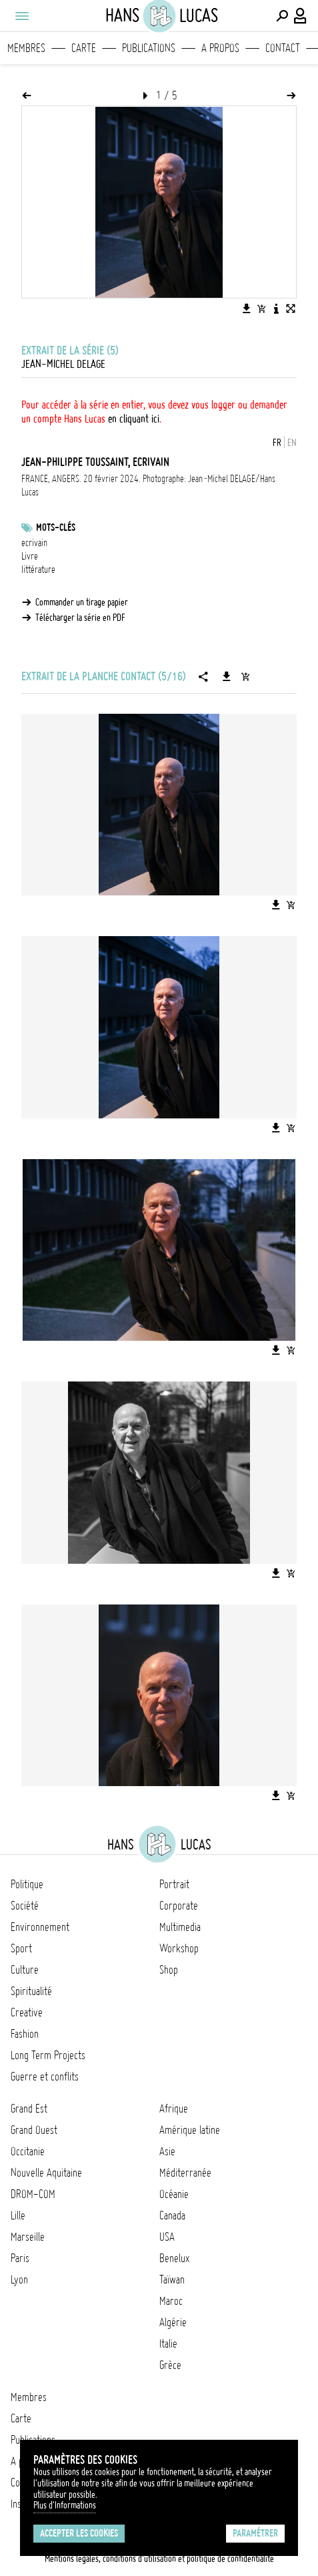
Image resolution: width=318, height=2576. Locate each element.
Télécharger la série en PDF (80, 618)
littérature (38, 570)
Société (25, 1905)
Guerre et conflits (45, 2076)
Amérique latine (189, 2130)
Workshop (179, 1948)
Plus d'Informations (64, 2505)
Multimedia (180, 1927)
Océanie (174, 2194)
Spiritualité (31, 1991)
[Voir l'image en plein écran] (291, 308)
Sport (21, 1948)
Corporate (178, 1905)
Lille (18, 2215)
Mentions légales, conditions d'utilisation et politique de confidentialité (159, 2559)
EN (292, 443)
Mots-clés (55, 527)
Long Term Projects (48, 2055)
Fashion (25, 2034)
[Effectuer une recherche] (282, 16)
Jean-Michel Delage (63, 364)
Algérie (173, 2322)
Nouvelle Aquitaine (46, 2172)
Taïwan (172, 2279)
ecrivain (34, 543)
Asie (167, 2151)
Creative (27, 2012)
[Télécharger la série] (227, 676)
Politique (27, 1884)
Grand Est (29, 2108)
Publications (148, 48)
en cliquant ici (133, 418)
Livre (29, 556)
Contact (282, 48)
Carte (83, 48)
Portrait (174, 1884)
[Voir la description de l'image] (276, 308)
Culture (25, 1969)
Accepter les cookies (79, 2533)
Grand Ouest (34, 2130)
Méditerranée (185, 2172)
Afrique (173, 2108)
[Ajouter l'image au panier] (261, 308)
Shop (168, 1969)
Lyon (19, 2279)
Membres (26, 48)
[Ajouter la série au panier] (245, 676)
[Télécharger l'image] (247, 308)
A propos (220, 48)
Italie (168, 2343)
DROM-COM (33, 2194)
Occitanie (28, 2151)
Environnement (40, 1927)
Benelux (174, 2258)
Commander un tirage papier (81, 602)
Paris (20, 2258)
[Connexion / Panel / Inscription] (300, 16)
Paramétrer (255, 2533)
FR (277, 443)
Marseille (28, 2236)
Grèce (170, 2365)
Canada (172, 2215)
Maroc (171, 2301)
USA (167, 2236)
